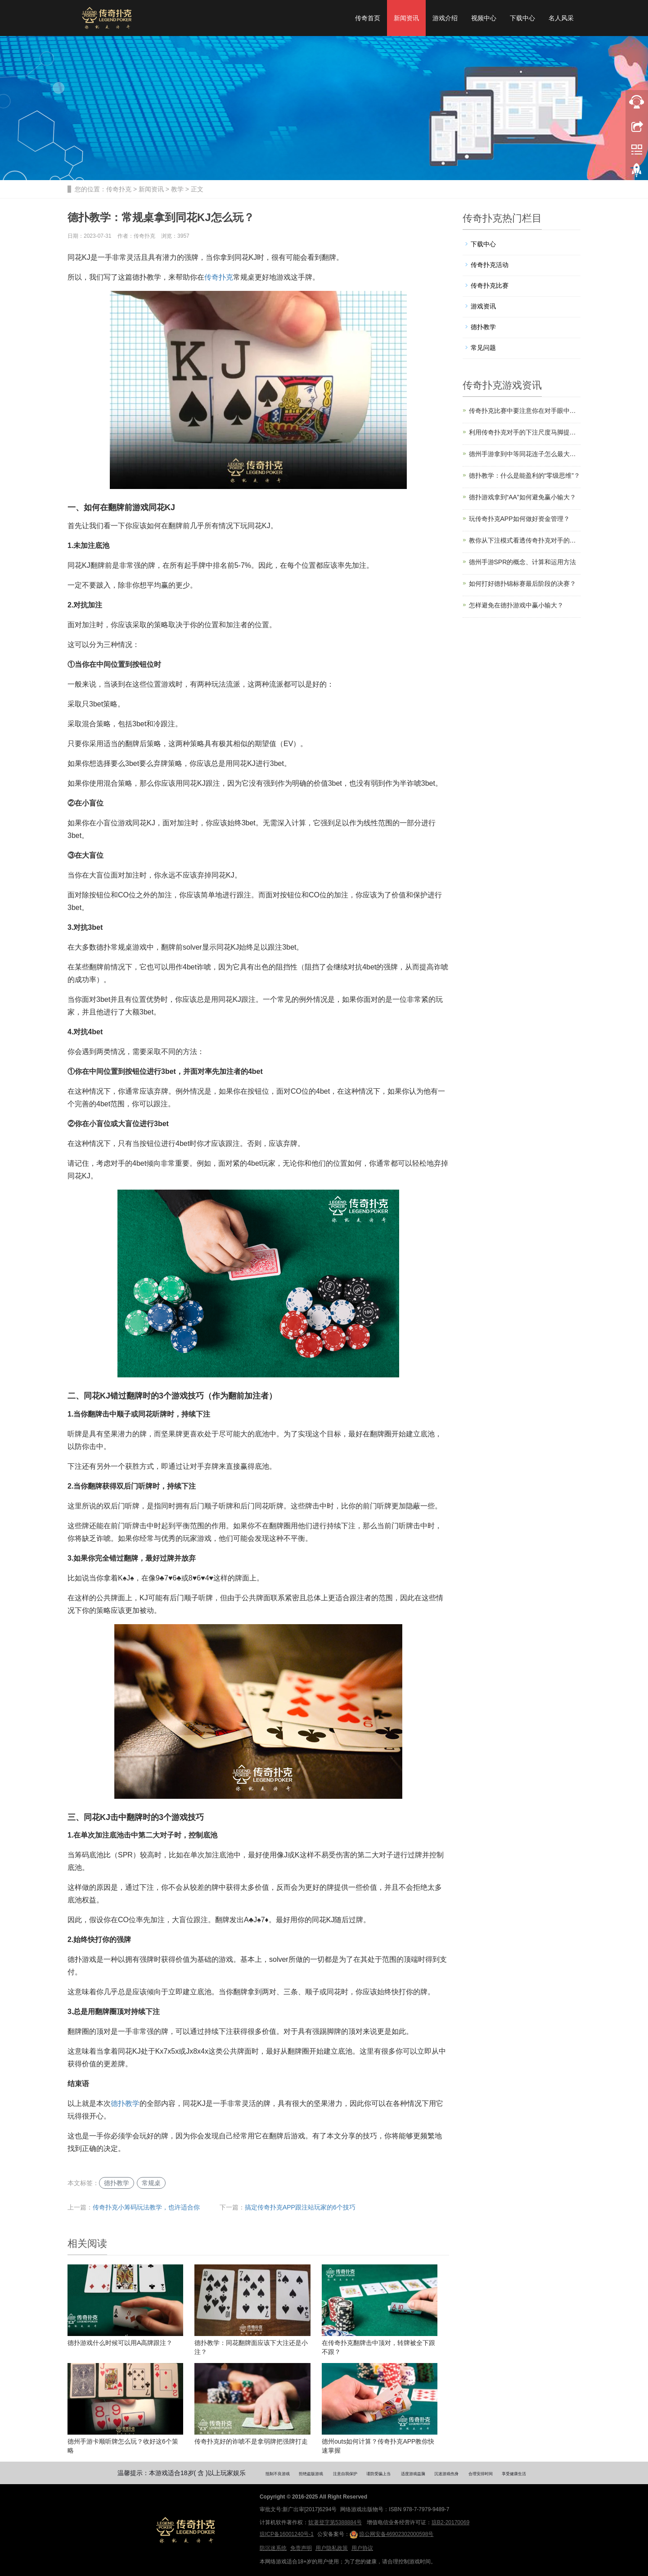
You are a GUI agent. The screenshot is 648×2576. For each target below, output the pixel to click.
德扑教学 (125, 2103)
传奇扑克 (118, 189)
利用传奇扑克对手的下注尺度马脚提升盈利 (525, 432)
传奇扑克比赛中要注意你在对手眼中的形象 (525, 410)
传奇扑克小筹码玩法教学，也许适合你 (146, 2207)
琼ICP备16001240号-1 (287, 2534)
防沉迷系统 (273, 2548)
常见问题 (483, 347)
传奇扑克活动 (489, 264)
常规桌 (151, 2183)
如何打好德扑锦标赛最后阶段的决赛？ (522, 583)
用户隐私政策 (331, 2548)
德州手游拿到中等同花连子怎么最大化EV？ (525, 453)
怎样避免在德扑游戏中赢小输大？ (516, 605)
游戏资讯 (483, 306)
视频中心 (483, 18)
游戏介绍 (445, 18)
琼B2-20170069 (450, 2522)
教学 (177, 189)
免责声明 (301, 2548)
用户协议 (362, 2548)
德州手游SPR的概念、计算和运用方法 (522, 562)
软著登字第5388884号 (335, 2522)
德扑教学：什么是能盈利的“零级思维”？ (524, 475)
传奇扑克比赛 (489, 285)
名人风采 (561, 18)
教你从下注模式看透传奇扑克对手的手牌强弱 (525, 540)
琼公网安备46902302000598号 (391, 2535)
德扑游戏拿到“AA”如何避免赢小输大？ (522, 497)
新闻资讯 (406, 18)
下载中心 (522, 18)
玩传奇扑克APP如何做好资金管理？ (519, 518)
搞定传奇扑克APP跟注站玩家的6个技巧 (300, 2207)
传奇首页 (367, 18)
